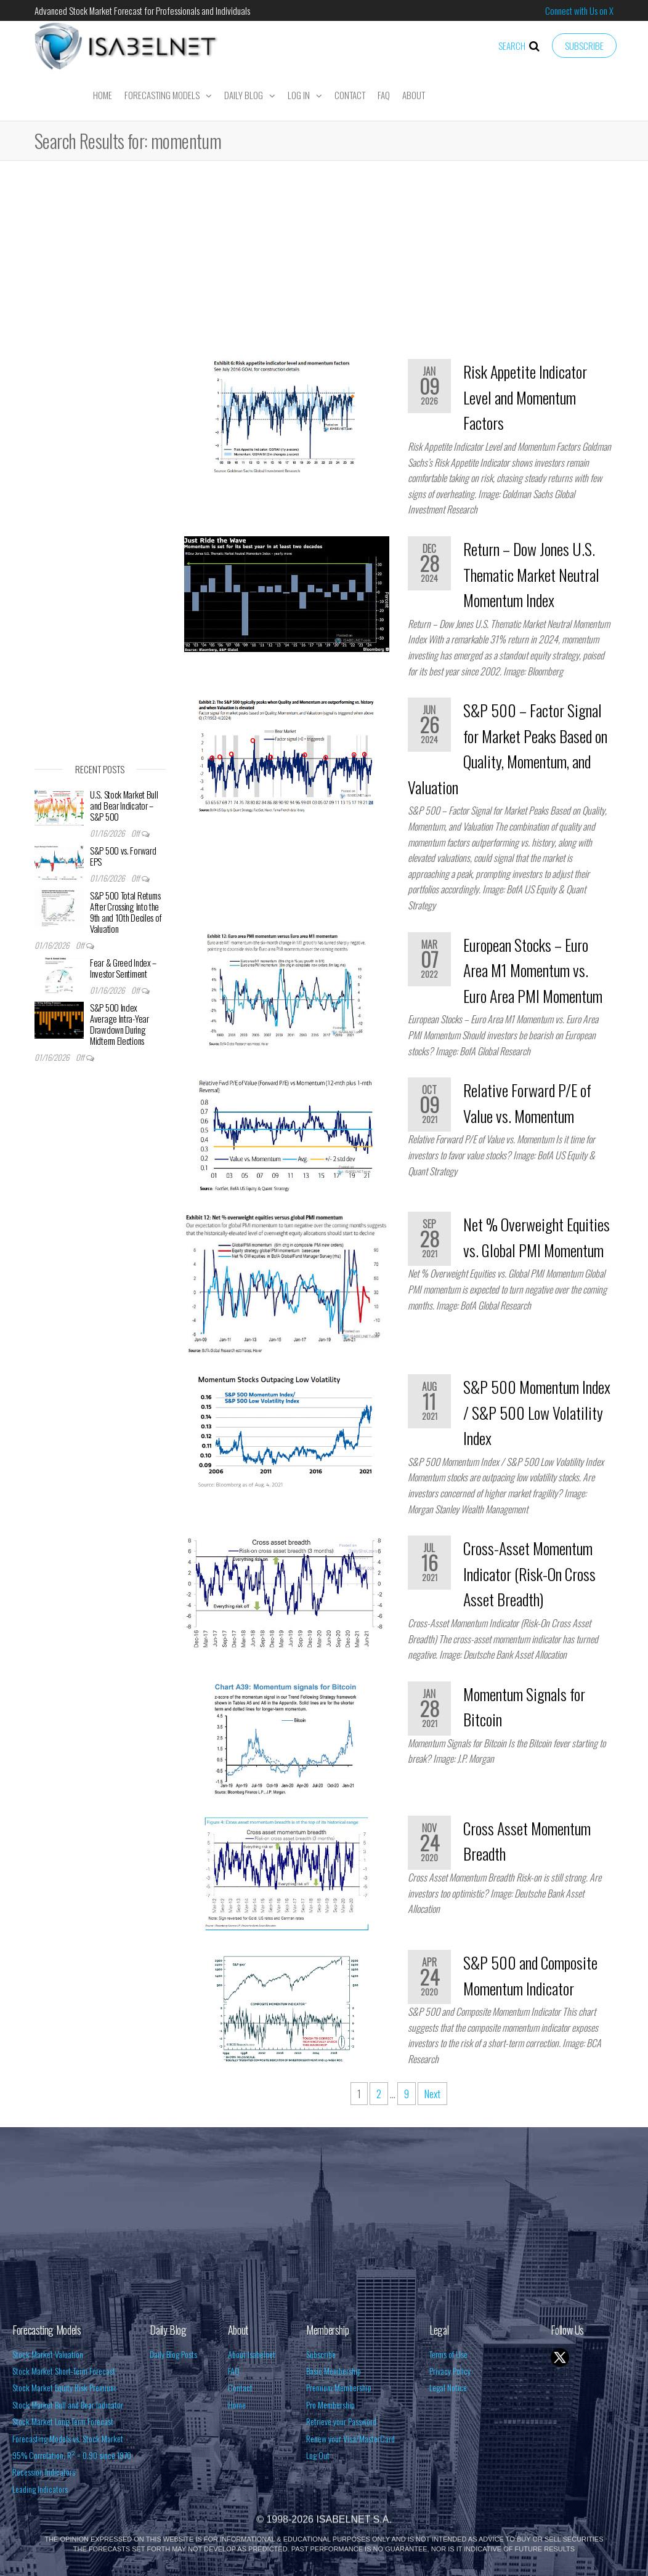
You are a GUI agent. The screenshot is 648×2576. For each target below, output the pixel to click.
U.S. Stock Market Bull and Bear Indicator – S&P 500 (124, 805)
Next (432, 2093)
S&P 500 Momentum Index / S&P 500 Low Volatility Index (536, 1412)
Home (102, 95)
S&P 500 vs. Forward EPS (123, 855)
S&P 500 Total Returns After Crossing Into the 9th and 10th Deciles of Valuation (126, 911)
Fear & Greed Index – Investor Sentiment (123, 968)
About (413, 95)
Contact (349, 95)
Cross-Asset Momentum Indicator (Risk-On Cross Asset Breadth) (529, 1573)
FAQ (384, 95)
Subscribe (584, 45)
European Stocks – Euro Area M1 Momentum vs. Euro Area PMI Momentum (532, 970)
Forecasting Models (162, 95)
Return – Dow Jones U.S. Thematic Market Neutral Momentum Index (531, 574)
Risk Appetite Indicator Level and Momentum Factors (525, 397)
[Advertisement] (324, 263)
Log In (299, 95)
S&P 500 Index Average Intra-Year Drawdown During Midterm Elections (119, 1023)
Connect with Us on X (579, 10)
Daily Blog (243, 95)
